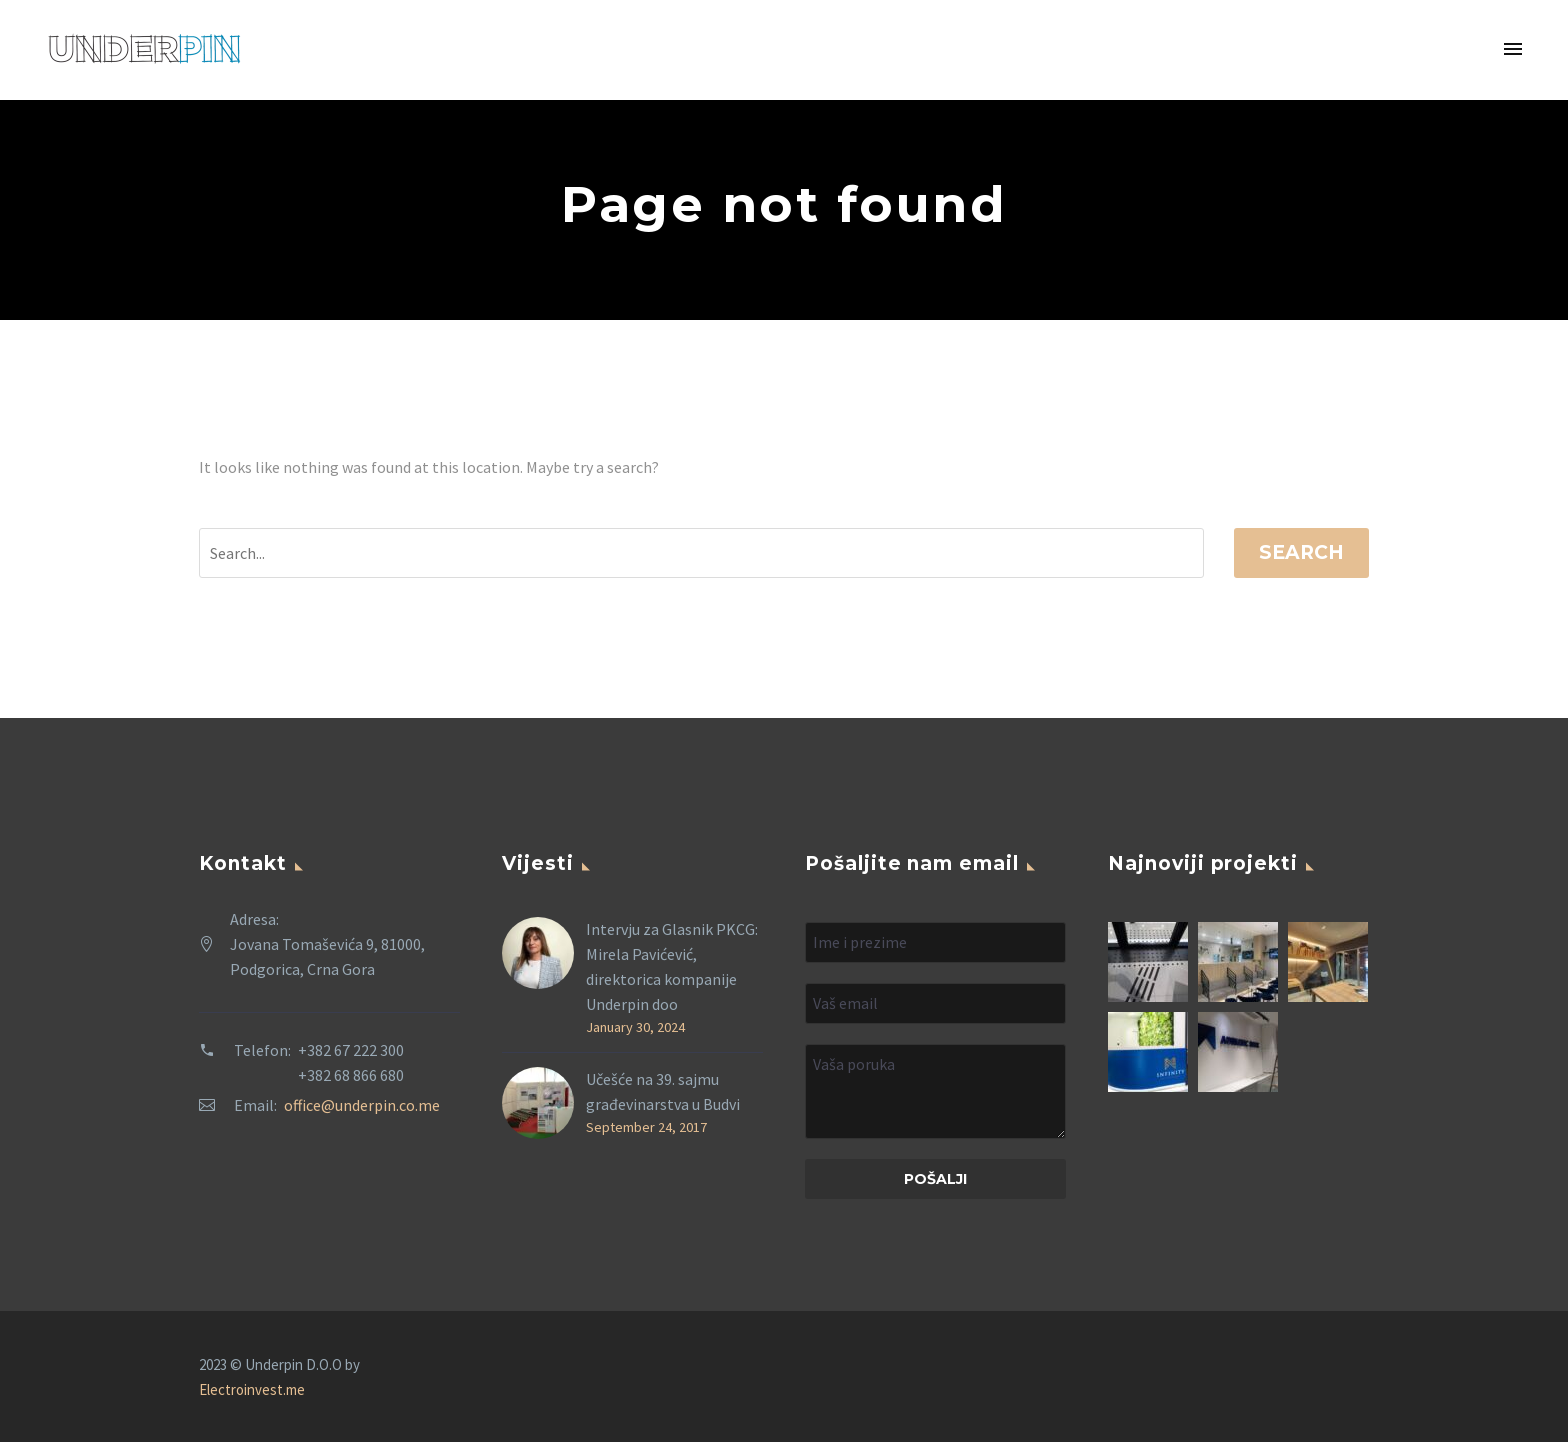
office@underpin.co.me (362, 1105)
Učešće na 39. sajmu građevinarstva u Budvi (663, 1091)
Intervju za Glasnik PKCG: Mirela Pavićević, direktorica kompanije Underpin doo (672, 966)
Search (1301, 552)
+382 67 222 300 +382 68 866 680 (351, 1062)
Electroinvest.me (252, 1389)
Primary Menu (1513, 49)
